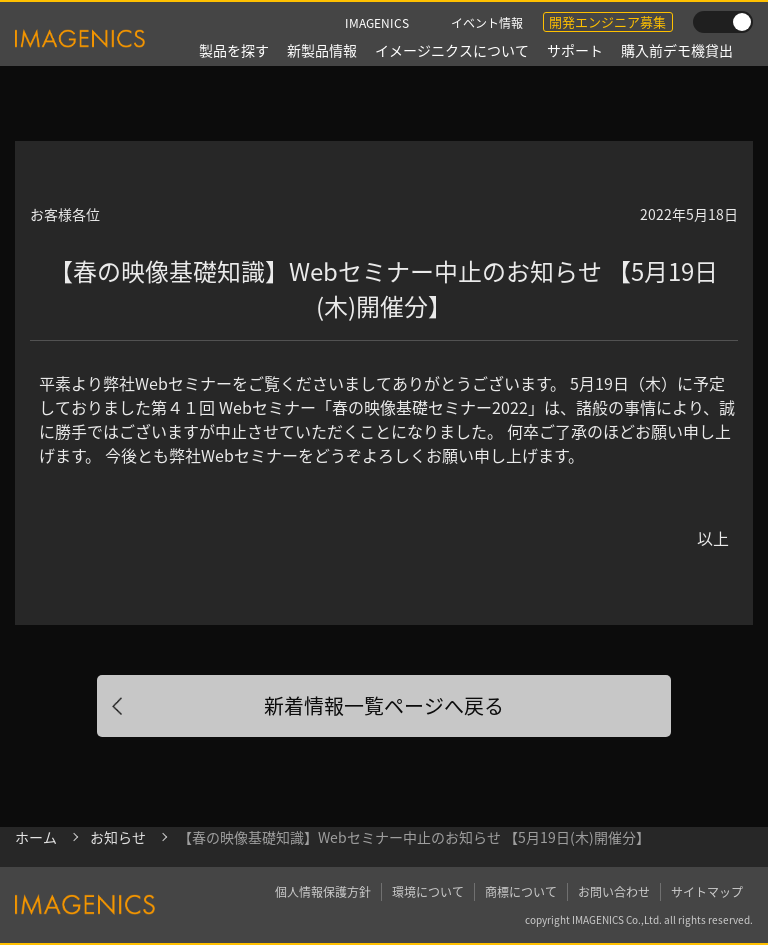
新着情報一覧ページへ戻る (384, 705)
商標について (521, 891)
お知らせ (118, 837)
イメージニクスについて (452, 50)
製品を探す (234, 50)
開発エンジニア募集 (607, 21)
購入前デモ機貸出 (677, 50)
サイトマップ (707, 891)
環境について (428, 891)
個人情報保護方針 (323, 891)
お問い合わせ (614, 891)
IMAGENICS (377, 22)
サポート (575, 50)
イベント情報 (487, 22)
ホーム (36, 837)
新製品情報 (322, 50)
